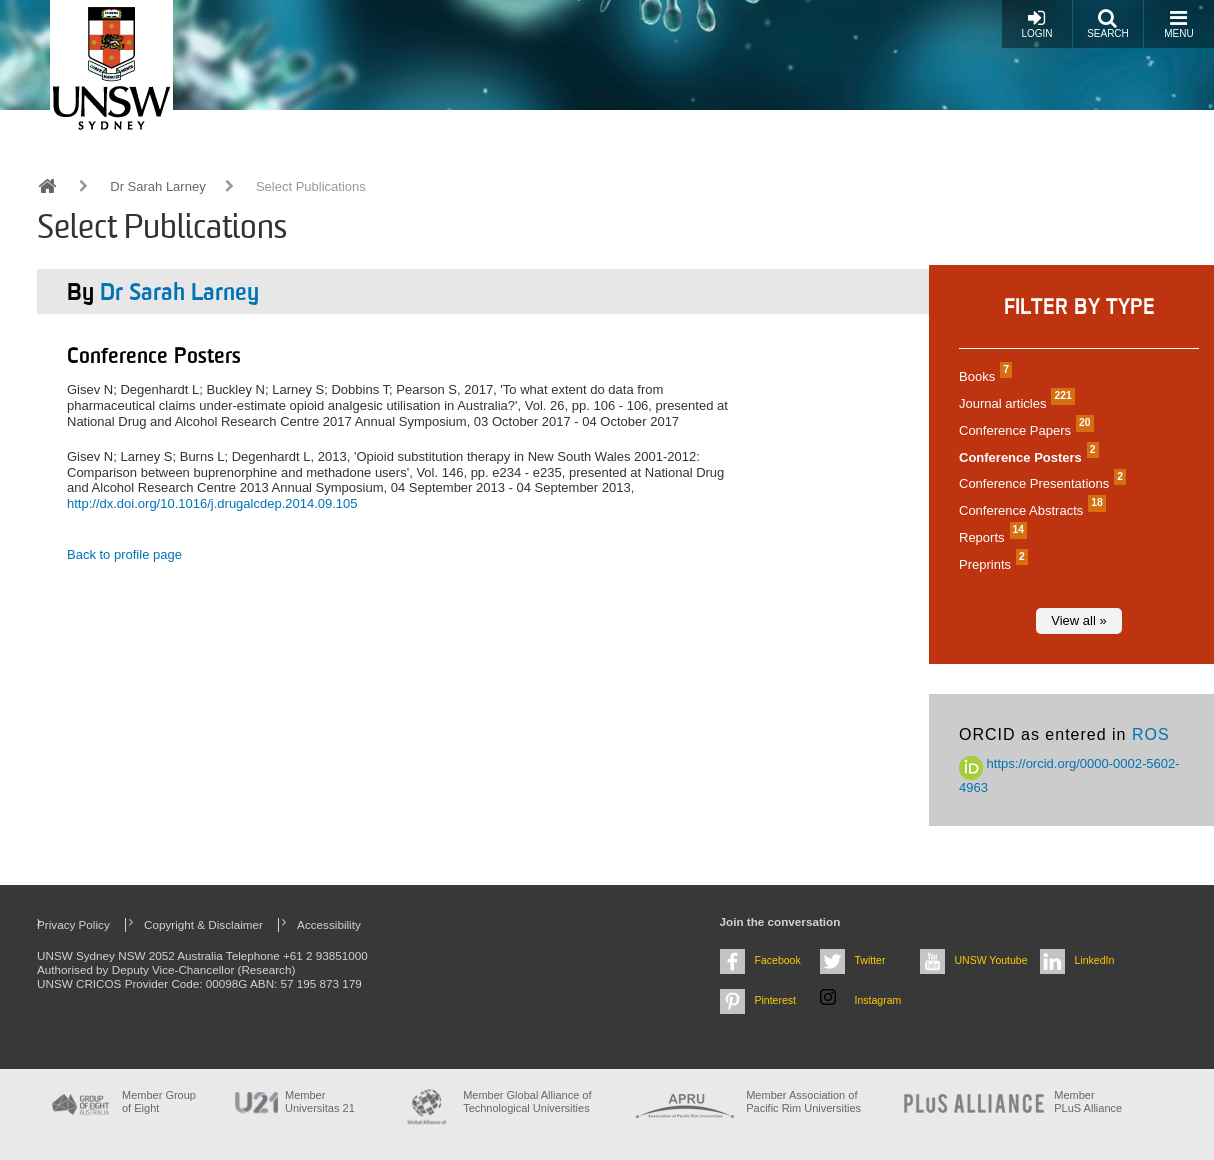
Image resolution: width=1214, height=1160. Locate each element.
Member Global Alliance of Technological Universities (527, 1101)
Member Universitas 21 (320, 1101)
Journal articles (1014, 403)
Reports (990, 537)
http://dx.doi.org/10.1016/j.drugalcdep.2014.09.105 (212, 503)
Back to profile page (124, 554)
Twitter (870, 960)
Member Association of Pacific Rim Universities (803, 1101)
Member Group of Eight (159, 1101)
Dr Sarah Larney (157, 186)
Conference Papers (1024, 430)
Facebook (778, 960)
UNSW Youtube (991, 960)
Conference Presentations (1040, 483)
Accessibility (329, 924)
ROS (1151, 734)
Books (983, 376)
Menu (1178, 23)
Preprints (991, 564)
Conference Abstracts (1030, 510)
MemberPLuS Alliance (1088, 1101)
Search (1108, 23)
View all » (1078, 620)
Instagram (878, 1000)
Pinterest (776, 1000)
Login (1036, 23)
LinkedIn (1095, 960)
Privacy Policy (73, 924)
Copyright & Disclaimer (203, 924)
